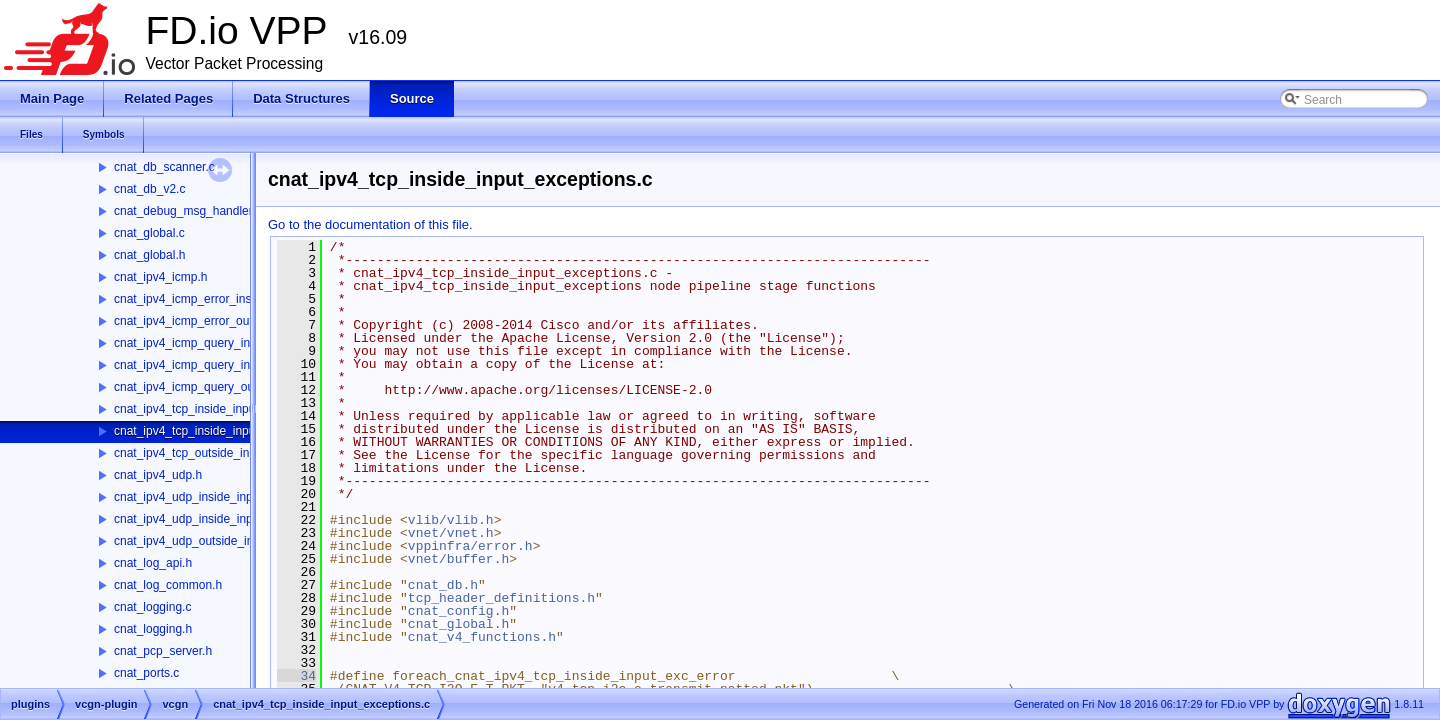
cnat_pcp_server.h (163, 651)
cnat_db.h (443, 585)
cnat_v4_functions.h (482, 637)
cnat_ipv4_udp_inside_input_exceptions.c (225, 519)
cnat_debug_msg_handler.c (187, 211)
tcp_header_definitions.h (501, 598)
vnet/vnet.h (451, 533)
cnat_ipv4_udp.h (158, 475)
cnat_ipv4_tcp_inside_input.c (191, 409)
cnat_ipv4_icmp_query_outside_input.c (217, 387)
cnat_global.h (149, 255)
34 (296, 676)
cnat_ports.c (146, 673)
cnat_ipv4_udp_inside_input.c (193, 497)
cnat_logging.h (153, 629)
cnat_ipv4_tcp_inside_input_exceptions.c (223, 431)
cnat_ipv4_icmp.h (160, 277)
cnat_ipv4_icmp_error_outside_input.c (215, 321)
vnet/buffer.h (458, 559)
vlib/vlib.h (451, 520)
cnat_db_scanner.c (164, 167)
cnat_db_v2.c (149, 189)
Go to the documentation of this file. (370, 224)
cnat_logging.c (152, 607)
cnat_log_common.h (168, 585)
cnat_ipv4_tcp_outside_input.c (194, 453)
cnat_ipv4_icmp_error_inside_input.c (211, 299)
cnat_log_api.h (153, 563)
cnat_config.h (458, 611)
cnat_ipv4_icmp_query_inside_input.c (214, 343)
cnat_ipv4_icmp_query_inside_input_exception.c (243, 365)
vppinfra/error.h (470, 546)
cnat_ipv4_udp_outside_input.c (196, 541)
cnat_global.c (149, 233)
